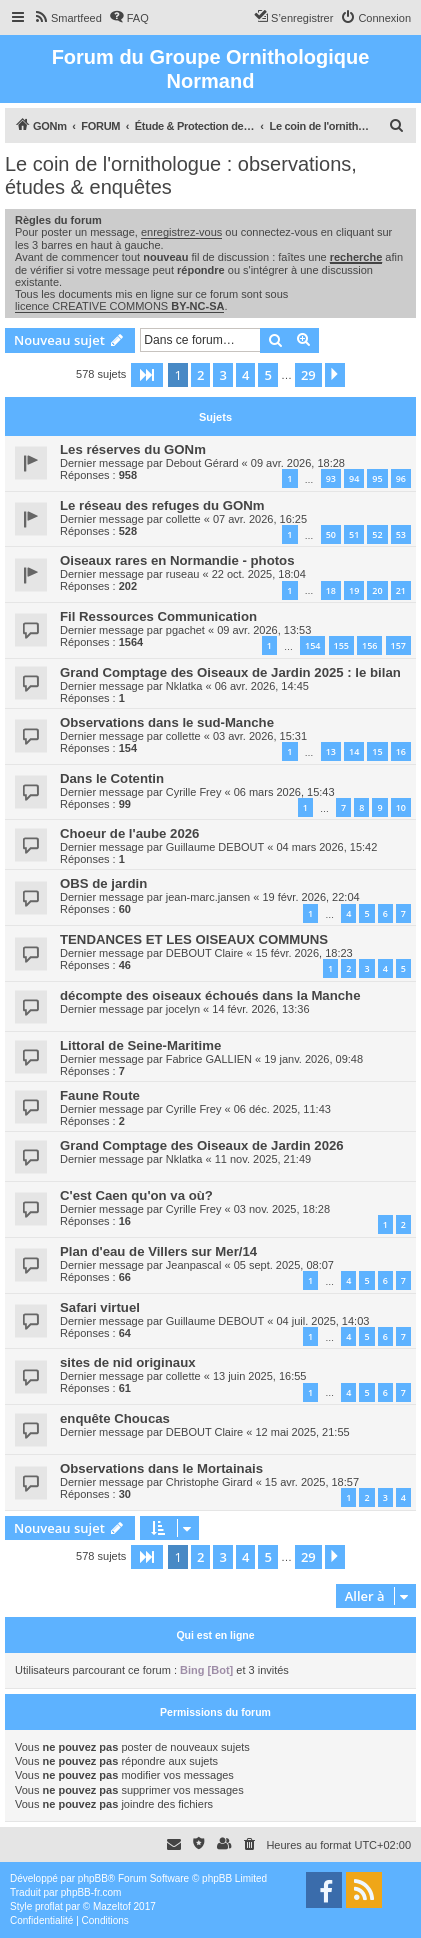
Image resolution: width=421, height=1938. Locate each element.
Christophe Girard (209, 1482)
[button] (147, 375)
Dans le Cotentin (112, 778)
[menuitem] (67, 18)
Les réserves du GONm (133, 449)
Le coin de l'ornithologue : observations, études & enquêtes (181, 175)
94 (354, 478)
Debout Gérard (202, 463)
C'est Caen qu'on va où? (136, 1195)
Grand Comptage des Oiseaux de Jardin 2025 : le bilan (230, 672)
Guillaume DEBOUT (215, 847)
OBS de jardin (103, 883)
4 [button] (245, 375)
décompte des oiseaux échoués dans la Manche (210, 995)
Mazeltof (112, 1906)
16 (401, 751)
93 (331, 478)
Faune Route (100, 1095)
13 (331, 751)
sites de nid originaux (128, 1362)
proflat (49, 1906)
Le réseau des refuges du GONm (162, 505)
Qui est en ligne (215, 1635)
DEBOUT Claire (204, 953)
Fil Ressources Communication (158, 616)
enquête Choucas (115, 1418)
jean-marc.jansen (208, 897)
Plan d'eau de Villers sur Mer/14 (158, 1251)
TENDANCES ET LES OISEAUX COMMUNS (194, 939)
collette (183, 519)
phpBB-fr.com (91, 1892)
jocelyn (183, 1009)
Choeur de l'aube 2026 (129, 833)
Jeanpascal (194, 1265)
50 (331, 534)
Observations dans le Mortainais (161, 1468)
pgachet (185, 630)
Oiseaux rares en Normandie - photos (177, 560)
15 (377, 751)
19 (354, 590)
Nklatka (184, 686)
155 (341, 645)
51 (354, 534)
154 (312, 645)
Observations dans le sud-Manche (167, 722)
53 (401, 534)
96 (401, 478)
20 (377, 590)
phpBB (93, 1878)
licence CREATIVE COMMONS (119, 306)
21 (401, 590)
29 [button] (308, 375)
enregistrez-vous (181, 232)
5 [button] (267, 375)
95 (377, 478)
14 (354, 751)
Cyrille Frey (194, 792)
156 (369, 645)
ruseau (183, 574)
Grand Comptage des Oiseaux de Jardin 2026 (202, 1145)
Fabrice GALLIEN (209, 1059)
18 (331, 590)
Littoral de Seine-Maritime (140, 1045)
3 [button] (222, 375)
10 (401, 807)
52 (377, 534)
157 (398, 645)
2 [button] (200, 375)
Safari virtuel (100, 1307)
